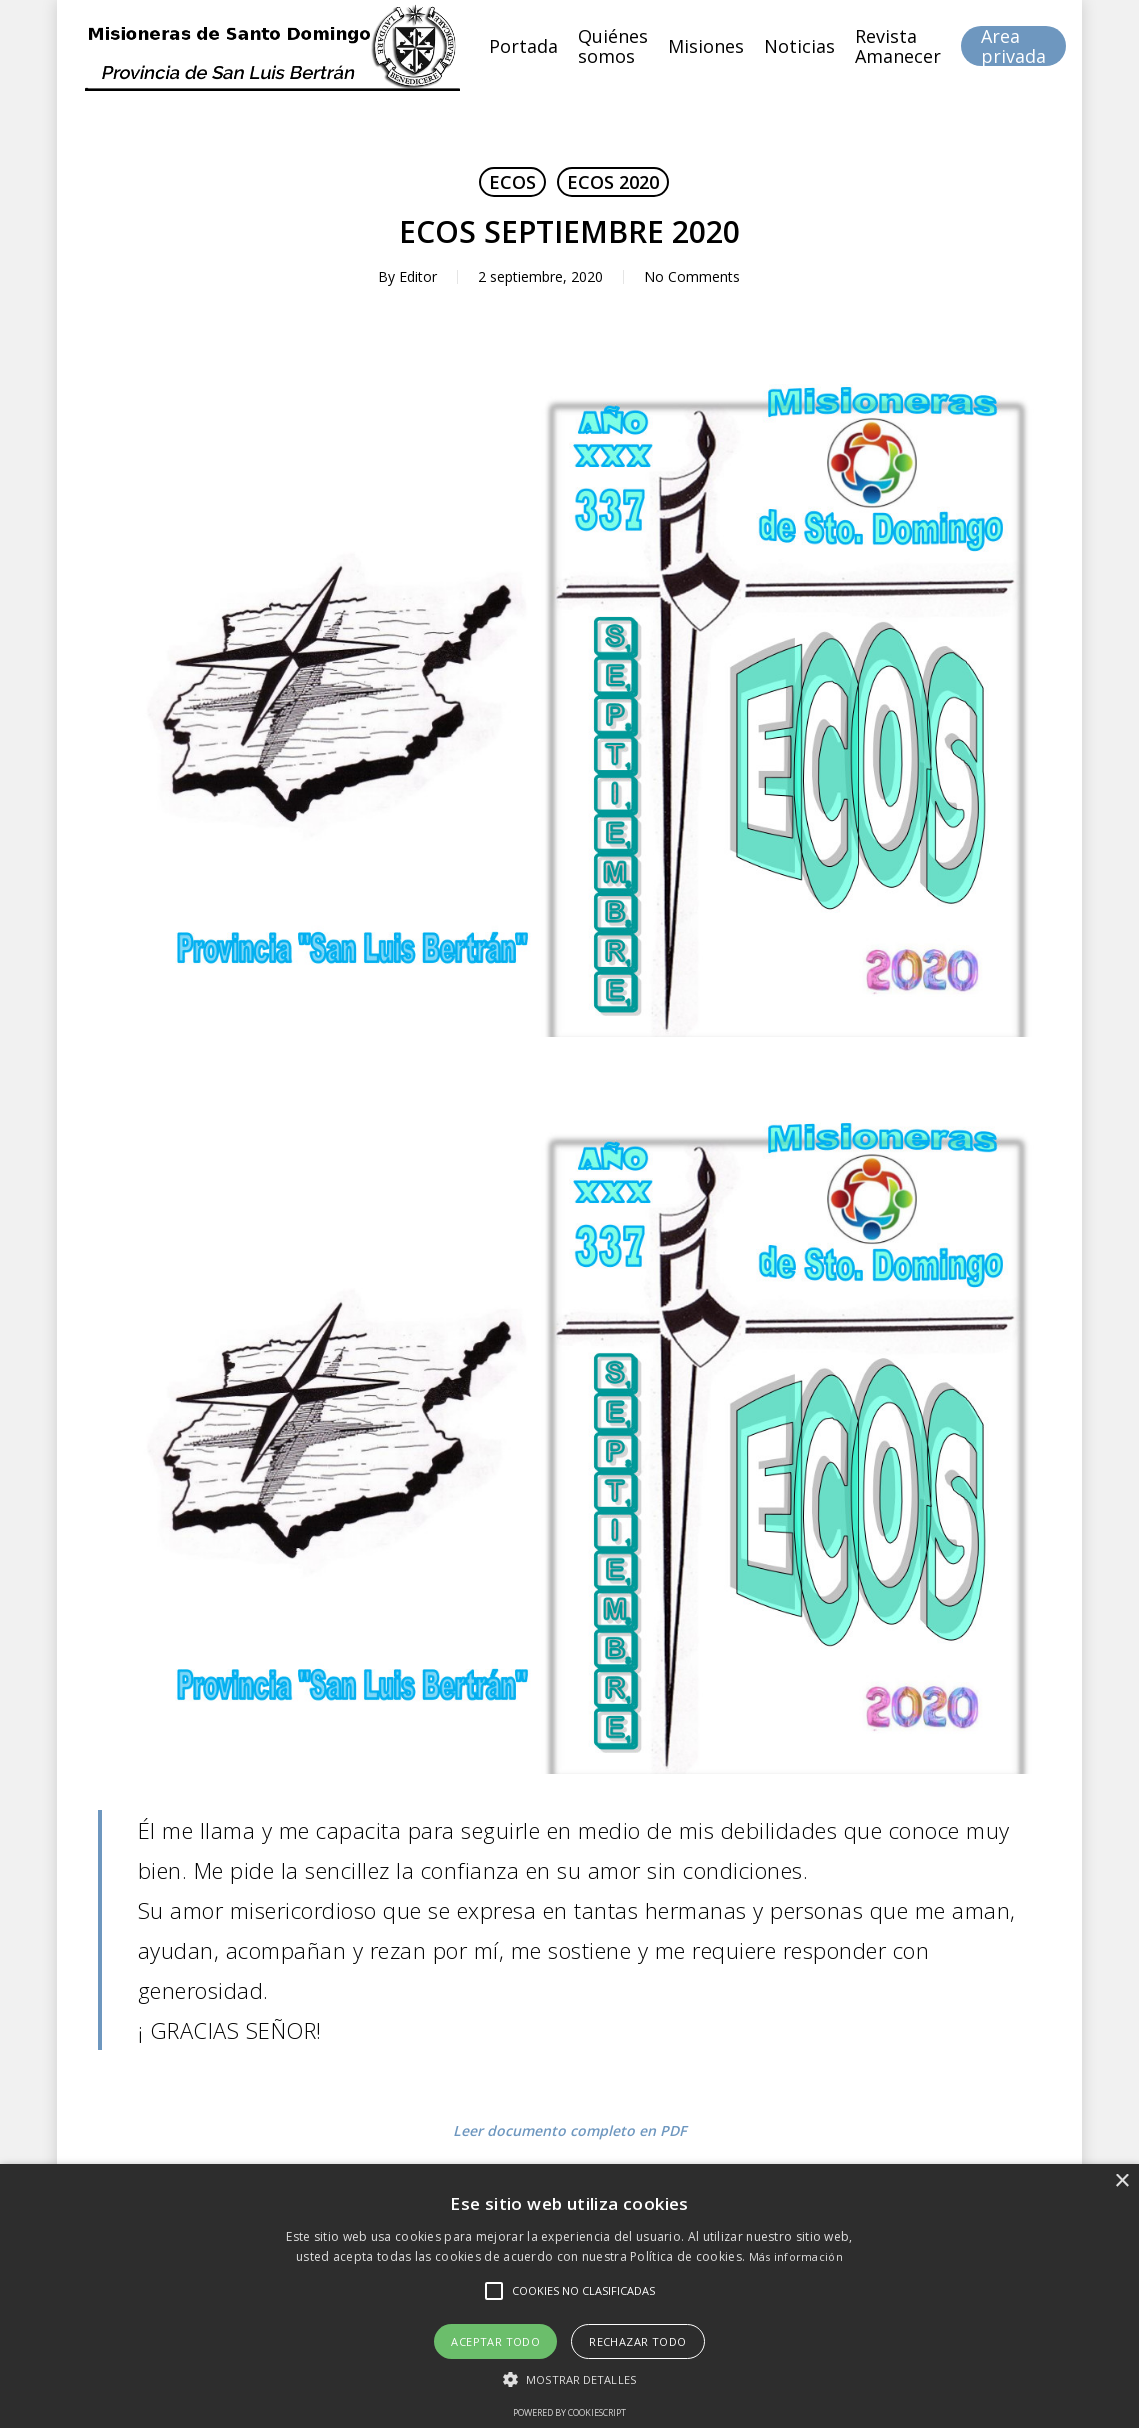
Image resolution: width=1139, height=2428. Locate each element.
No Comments (692, 276)
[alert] (569, 2296)
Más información (796, 2256)
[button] (569, 2379)
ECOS (512, 182)
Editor (418, 276)
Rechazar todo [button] (637, 2341)
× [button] (1121, 2181)
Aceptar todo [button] (495, 2341)
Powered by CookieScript (569, 2412)
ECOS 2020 (613, 182)
